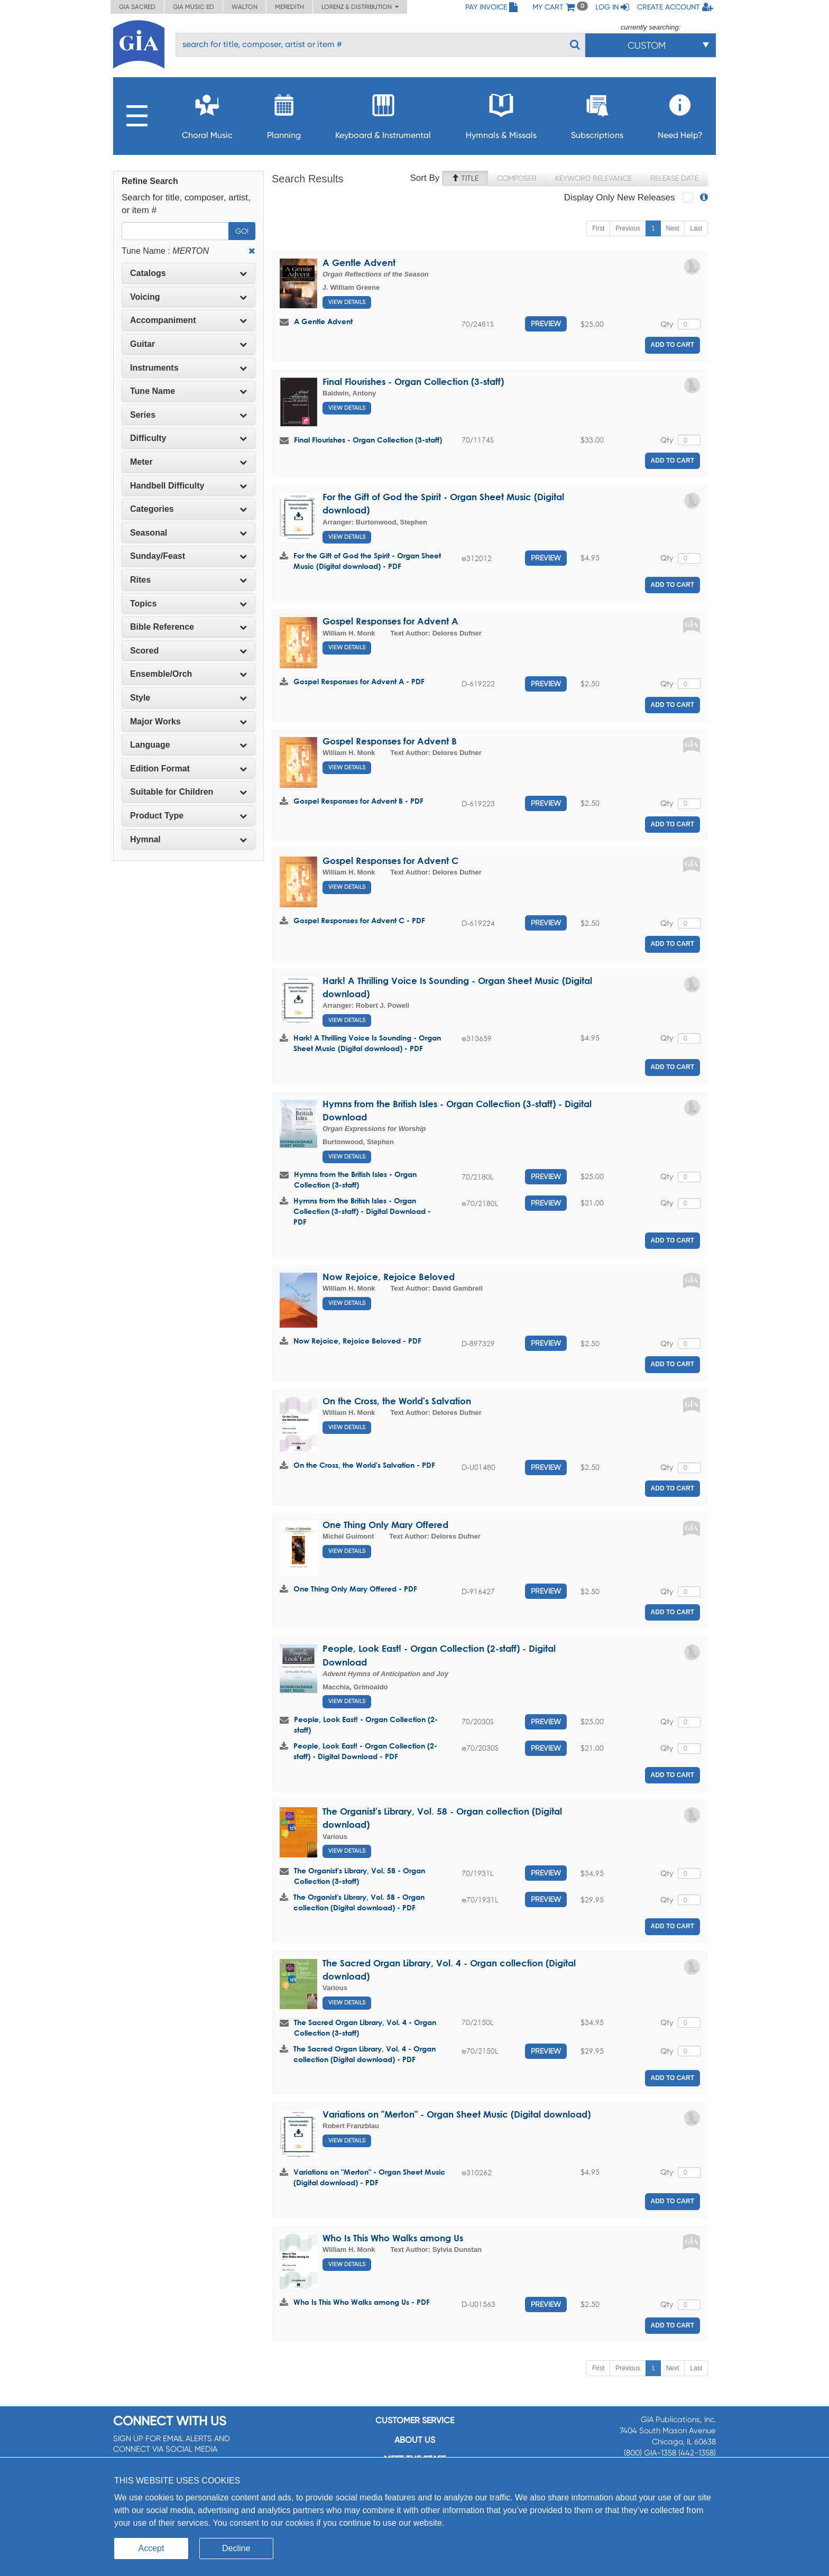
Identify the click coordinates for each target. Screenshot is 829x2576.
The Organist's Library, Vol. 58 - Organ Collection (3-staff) (359, 1875)
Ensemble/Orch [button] (188, 673)
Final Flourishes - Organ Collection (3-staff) (413, 381)
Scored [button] (188, 650)
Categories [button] (188, 508)
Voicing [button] (188, 296)
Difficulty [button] (188, 438)
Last (696, 228)
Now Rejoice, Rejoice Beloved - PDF (357, 1340)
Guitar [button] (188, 343)
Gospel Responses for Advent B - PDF (358, 800)
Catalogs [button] (188, 273)
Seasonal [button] (188, 532)
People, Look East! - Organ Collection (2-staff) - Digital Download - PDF (365, 1751)
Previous (627, 228)
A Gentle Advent (359, 262)
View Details (346, 302)
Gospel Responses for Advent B (390, 741)
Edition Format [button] (188, 768)
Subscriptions (597, 113)
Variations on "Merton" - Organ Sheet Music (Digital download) (457, 2114)
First (598, 228)
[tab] (188, 273)
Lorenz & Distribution (360, 7)
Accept (151, 2548)
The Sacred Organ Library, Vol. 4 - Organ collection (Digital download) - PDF (364, 2054)
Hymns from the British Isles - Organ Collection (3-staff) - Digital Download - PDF (362, 1211)
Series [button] (188, 414)
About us (414, 2440)
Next (672, 228)
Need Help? (680, 113)
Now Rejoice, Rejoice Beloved (389, 1277)
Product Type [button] (188, 815)
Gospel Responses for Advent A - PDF (359, 681)
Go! (241, 231)
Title (465, 178)
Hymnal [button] (188, 839)
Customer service (414, 2420)
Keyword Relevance (593, 178)
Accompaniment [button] (188, 320)
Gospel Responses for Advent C (390, 860)
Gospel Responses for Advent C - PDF (359, 920)
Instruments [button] (188, 367)
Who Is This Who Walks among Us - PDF (361, 2301)
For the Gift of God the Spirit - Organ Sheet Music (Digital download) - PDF (367, 561)
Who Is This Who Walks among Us (393, 2238)
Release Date (674, 178)
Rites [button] (188, 579)
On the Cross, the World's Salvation (397, 1401)
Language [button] (188, 744)
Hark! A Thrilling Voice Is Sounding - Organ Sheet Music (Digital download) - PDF (367, 1043)
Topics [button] (188, 603)
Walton (244, 7)
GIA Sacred (137, 7)
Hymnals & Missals (501, 113)
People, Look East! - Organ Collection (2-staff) (366, 1724)
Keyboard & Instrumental (383, 113)
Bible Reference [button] (188, 626)
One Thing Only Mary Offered (385, 1525)
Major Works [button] (188, 721)
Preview (546, 323)
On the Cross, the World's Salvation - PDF (364, 1464)
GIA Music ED (193, 7)
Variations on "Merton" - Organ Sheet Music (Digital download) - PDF (369, 2177)
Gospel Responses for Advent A (390, 621)
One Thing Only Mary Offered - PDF (355, 1588)
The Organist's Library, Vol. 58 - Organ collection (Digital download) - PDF (359, 1902)
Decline (236, 2548)
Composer (517, 178)
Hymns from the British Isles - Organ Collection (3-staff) (355, 1179)
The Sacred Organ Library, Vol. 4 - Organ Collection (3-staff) (365, 2027)
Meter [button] (188, 461)
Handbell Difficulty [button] (188, 485)
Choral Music (207, 113)
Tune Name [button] (188, 391)
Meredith (289, 7)
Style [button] (188, 697)
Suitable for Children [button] (188, 791)
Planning (284, 113)
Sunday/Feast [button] (188, 555)
